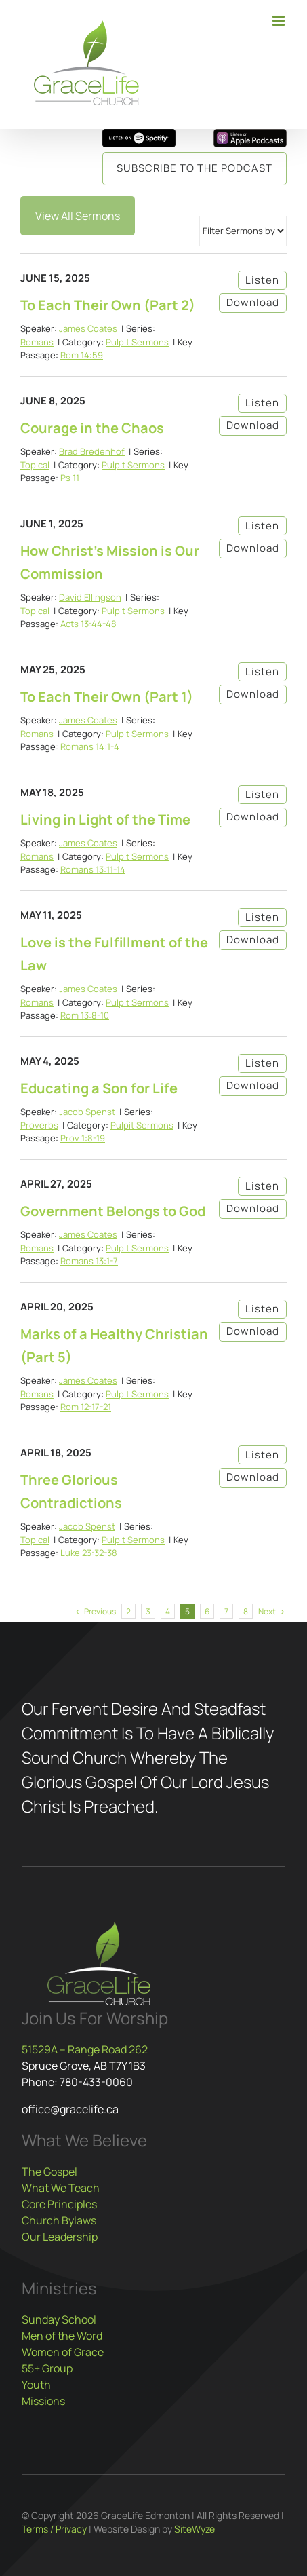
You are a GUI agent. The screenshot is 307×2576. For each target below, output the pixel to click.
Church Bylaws (59, 2220)
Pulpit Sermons (137, 342)
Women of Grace (63, 2352)
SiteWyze (194, 2528)
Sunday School (59, 2319)
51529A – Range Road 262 (85, 2049)
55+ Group (47, 2368)
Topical (34, 465)
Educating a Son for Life (99, 1088)
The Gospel (49, 2171)
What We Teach (61, 2187)
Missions (43, 2400)
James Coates (88, 328)
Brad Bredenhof (92, 451)
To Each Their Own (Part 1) (106, 696)
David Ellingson (90, 597)
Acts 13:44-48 (88, 624)
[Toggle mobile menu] (279, 21)
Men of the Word (62, 2335)
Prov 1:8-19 (82, 1138)
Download (252, 302)
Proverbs (39, 1125)
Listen (262, 280)
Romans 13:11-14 (92, 869)
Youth (36, 2384)
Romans (37, 342)
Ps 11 (69, 478)
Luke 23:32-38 (88, 1553)
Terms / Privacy (54, 2528)
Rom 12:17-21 (85, 1407)
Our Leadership (60, 2236)
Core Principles (59, 2204)
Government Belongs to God (112, 1211)
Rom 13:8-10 (84, 1015)
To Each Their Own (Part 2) (107, 305)
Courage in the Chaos (92, 428)
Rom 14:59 (81, 355)
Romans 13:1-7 (89, 1261)
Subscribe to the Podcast (194, 168)
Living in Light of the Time (105, 819)
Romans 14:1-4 (89, 746)
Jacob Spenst (87, 1111)
